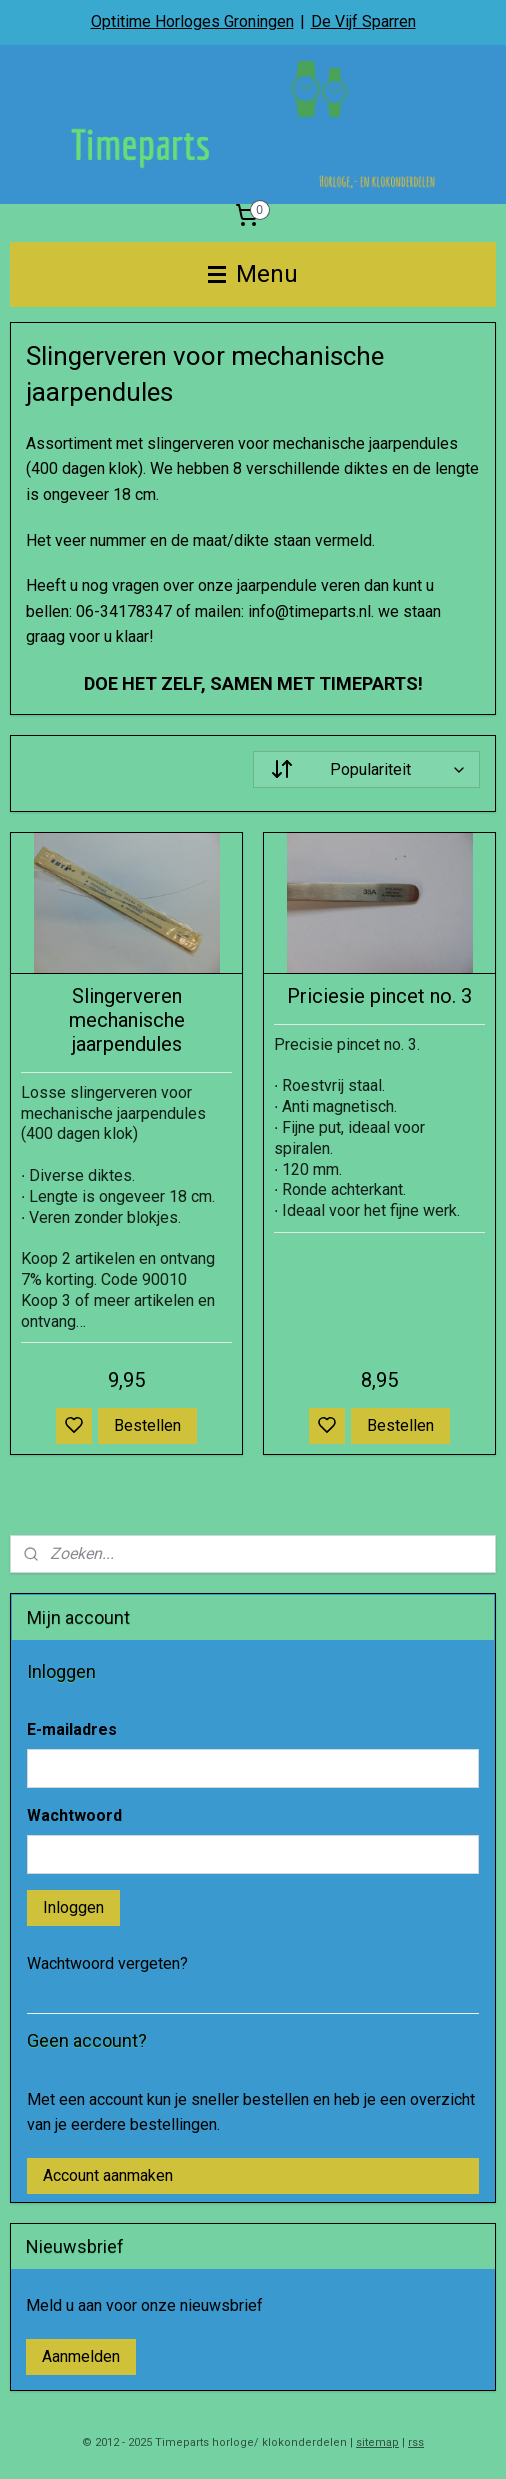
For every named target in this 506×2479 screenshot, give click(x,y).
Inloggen (73, 1907)
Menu (253, 274)
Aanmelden (81, 2356)
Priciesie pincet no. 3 (379, 996)
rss (416, 2442)
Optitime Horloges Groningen (192, 21)
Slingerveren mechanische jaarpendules (127, 1020)
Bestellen (147, 1425)
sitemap (377, 2442)
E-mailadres (72, 1729)
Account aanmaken (108, 2175)
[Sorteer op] (366, 769)
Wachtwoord (74, 1815)
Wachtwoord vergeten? (107, 1963)
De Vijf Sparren (363, 21)
